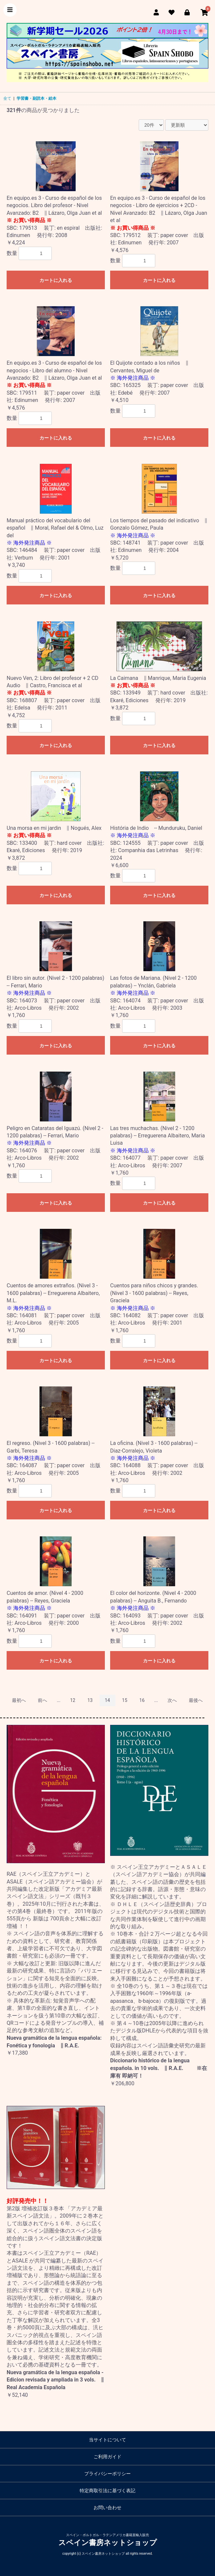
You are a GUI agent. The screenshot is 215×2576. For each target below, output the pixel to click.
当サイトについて (107, 2439)
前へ (42, 1700)
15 (124, 1700)
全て (7, 98)
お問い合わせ (107, 2507)
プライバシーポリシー (107, 2473)
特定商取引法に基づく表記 (107, 2490)
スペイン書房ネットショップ (107, 2542)
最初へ (19, 1700)
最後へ (196, 1700)
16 (142, 1700)
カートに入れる (55, 280)
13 (90, 1700)
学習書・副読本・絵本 (36, 98)
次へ (172, 1700)
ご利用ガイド (107, 2456)
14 (107, 1700)
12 (72, 1700)
